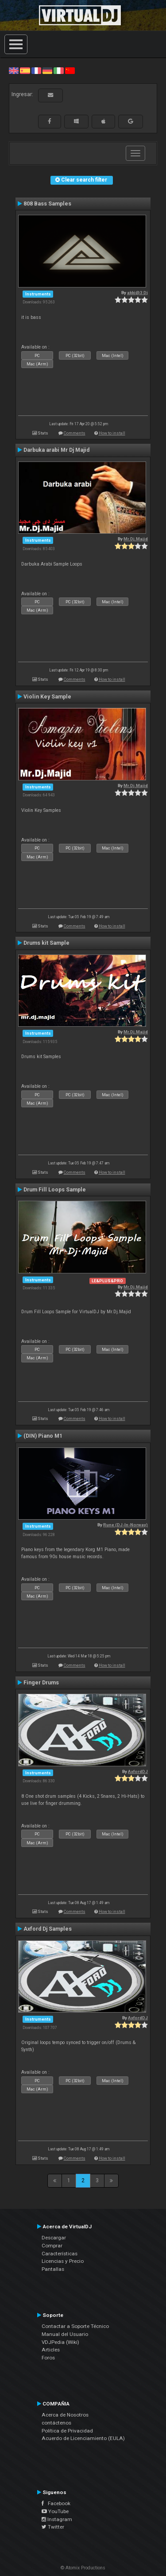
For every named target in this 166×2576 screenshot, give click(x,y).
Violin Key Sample (47, 697)
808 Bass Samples (47, 204)
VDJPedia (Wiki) (60, 2342)
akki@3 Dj (137, 292)
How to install (112, 433)
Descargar (54, 2238)
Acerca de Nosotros (65, 2415)
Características (59, 2253)
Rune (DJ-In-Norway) (125, 1524)
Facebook (56, 2503)
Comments (74, 433)
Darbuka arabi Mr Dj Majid (56, 450)
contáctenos (56, 2423)
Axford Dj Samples (47, 1929)
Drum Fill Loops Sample (54, 1190)
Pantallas (53, 2269)
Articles (51, 2350)
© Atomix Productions (83, 2568)
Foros (48, 2358)
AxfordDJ (138, 1771)
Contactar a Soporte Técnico (75, 2326)
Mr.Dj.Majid (136, 538)
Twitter (53, 2527)
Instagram (57, 2519)
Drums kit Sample (46, 943)
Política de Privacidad (67, 2431)
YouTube (55, 2511)
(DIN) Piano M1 (42, 1436)
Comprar (52, 2245)
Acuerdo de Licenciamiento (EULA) (83, 2438)
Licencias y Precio (63, 2261)
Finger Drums (41, 1683)
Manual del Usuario (65, 2334)
